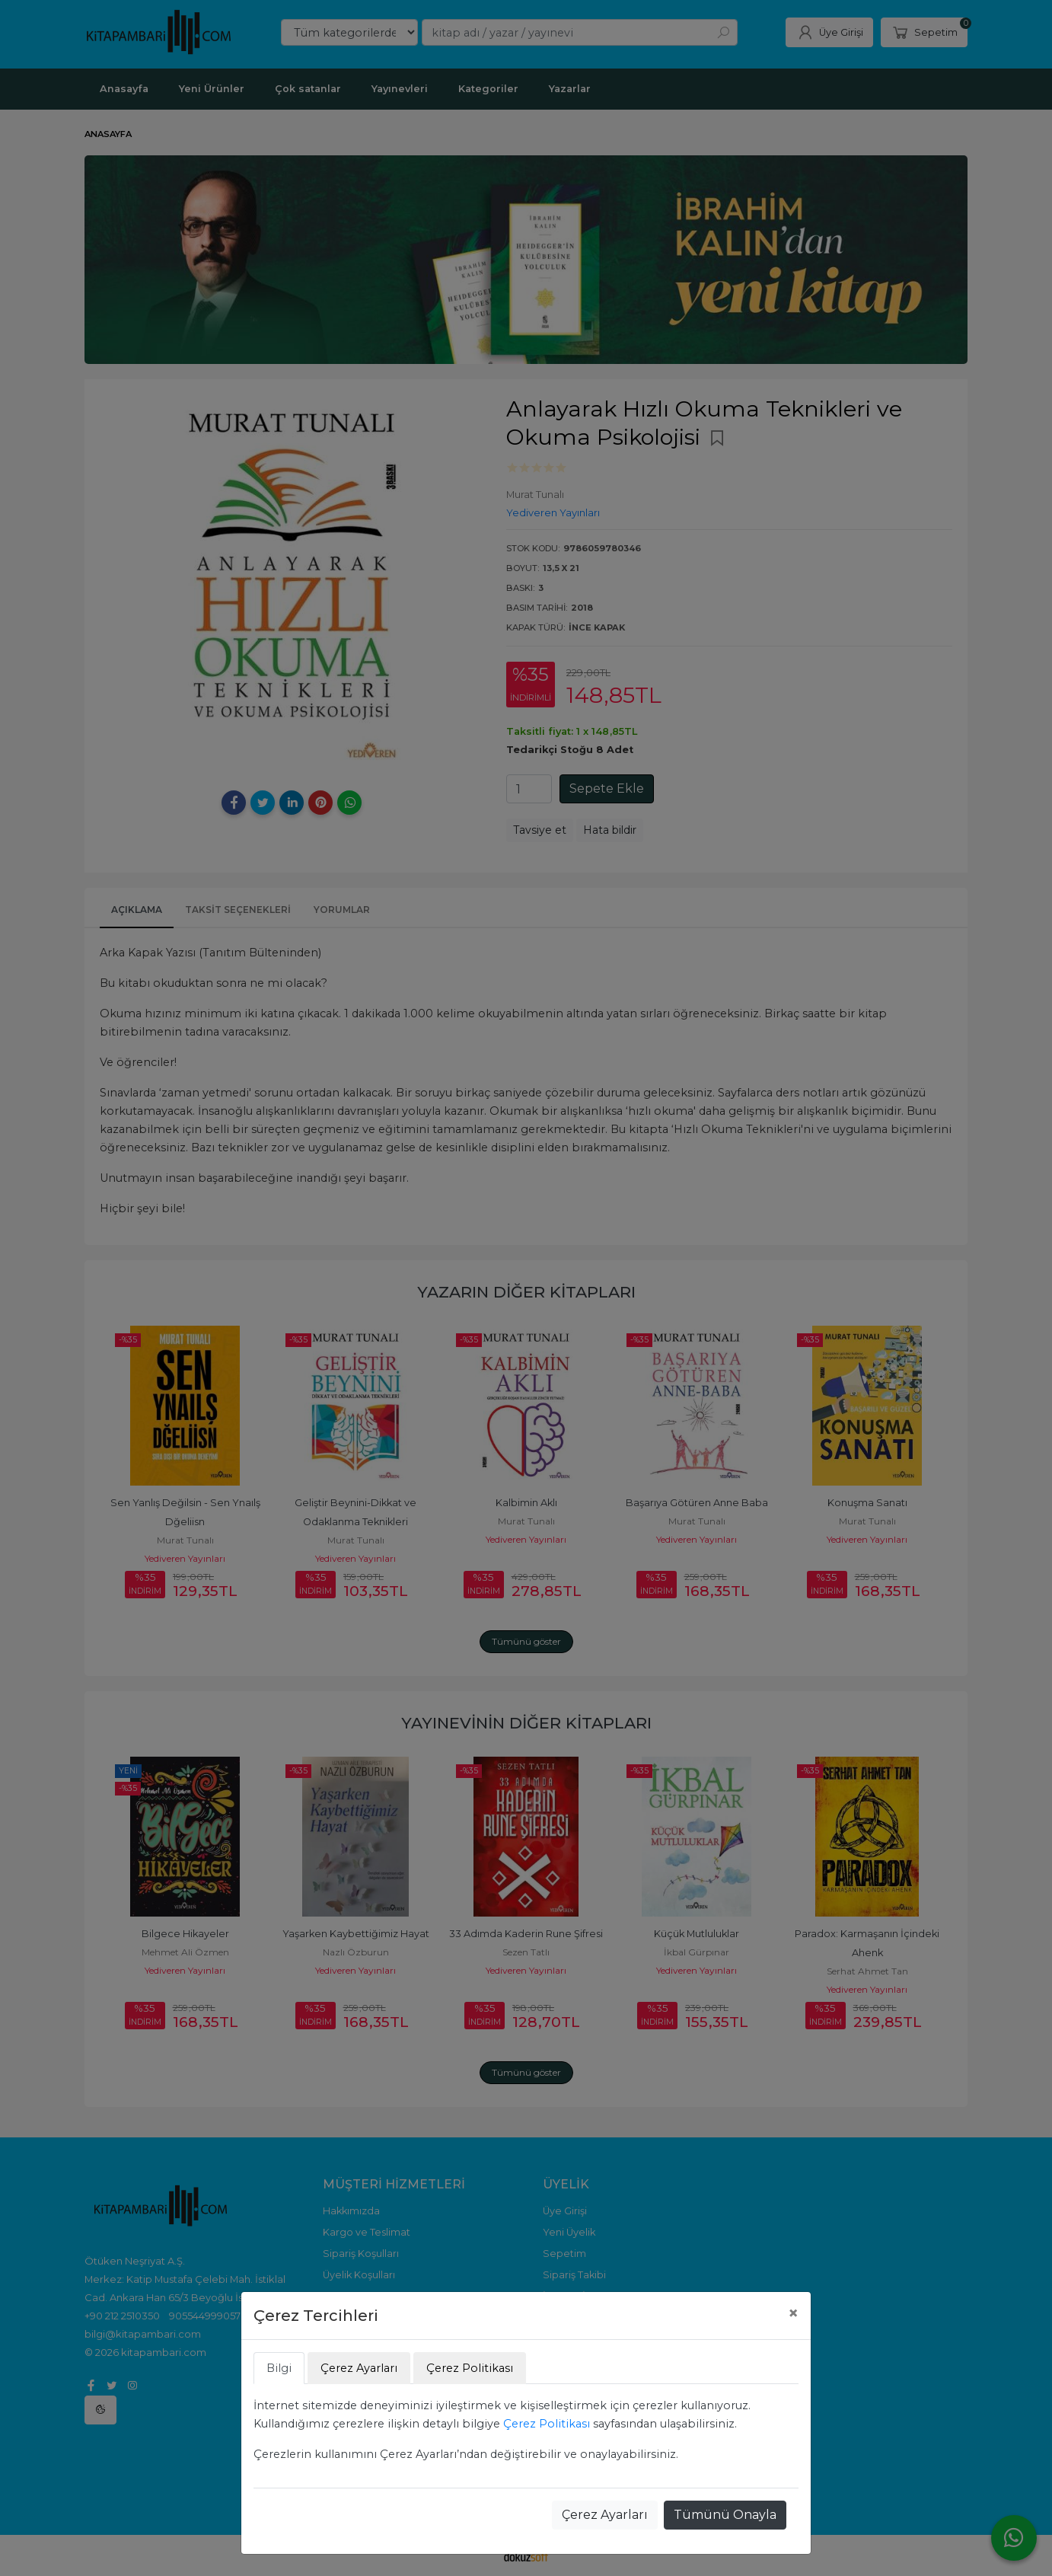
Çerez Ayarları (605, 2514)
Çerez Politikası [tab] (469, 2368)
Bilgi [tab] (279, 2368)
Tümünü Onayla (725, 2514)
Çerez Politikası (546, 2424)
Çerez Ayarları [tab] (358, 2368)
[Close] (793, 2313)
